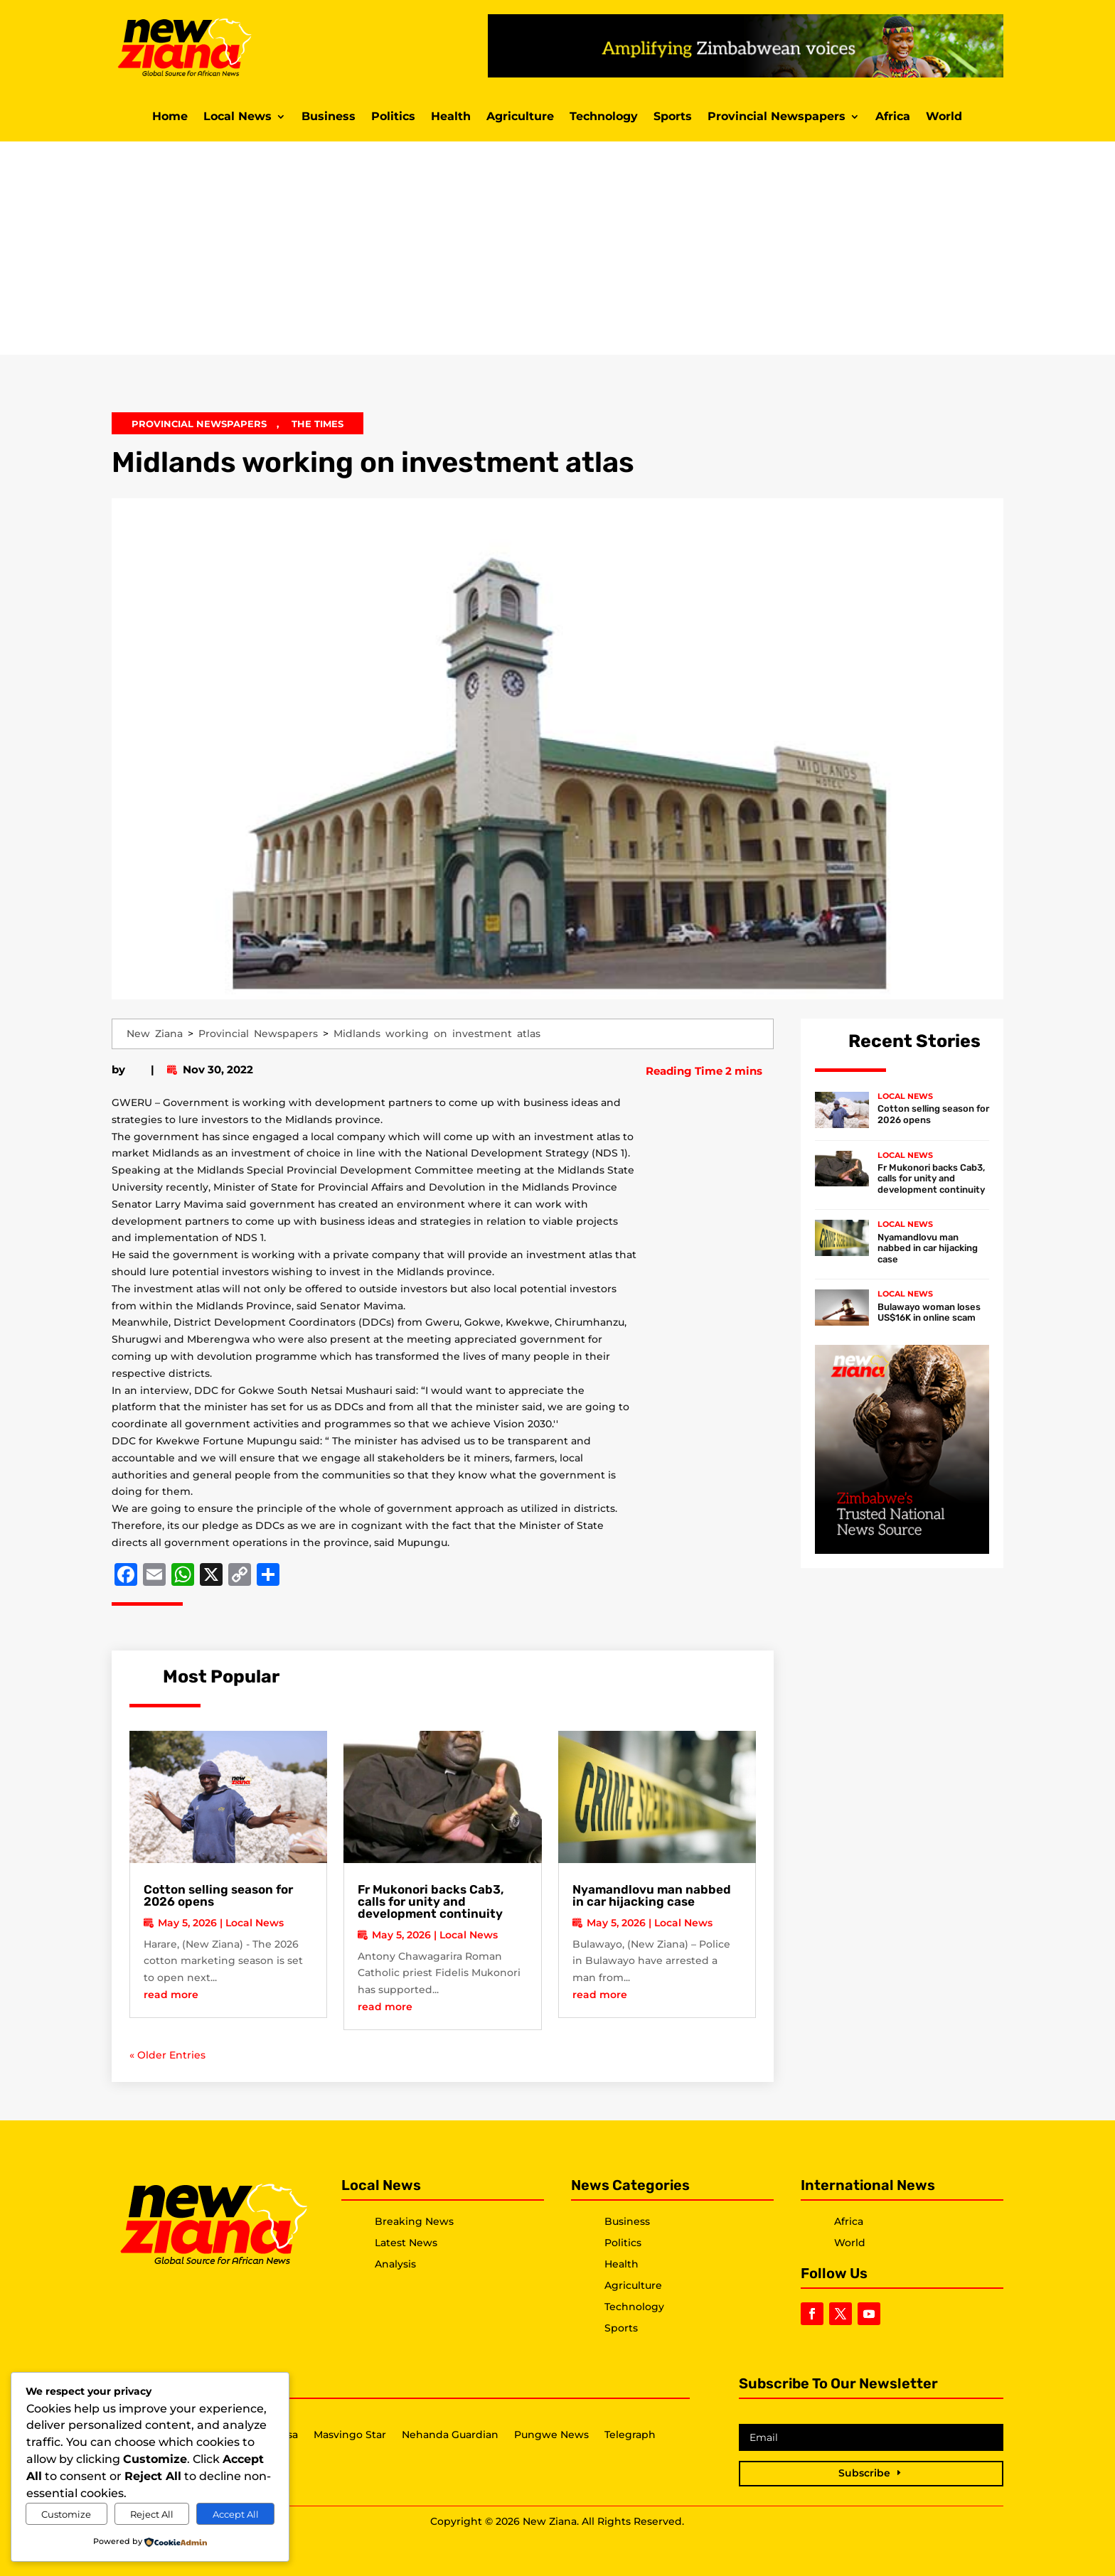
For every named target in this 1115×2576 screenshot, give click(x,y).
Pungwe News (551, 2435)
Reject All (152, 2514)
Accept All (236, 2514)
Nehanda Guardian (450, 2435)
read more (171, 1994)
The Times (317, 423)
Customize (66, 2514)
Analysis (395, 2264)
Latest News (406, 2242)
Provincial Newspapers (776, 117)
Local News (237, 117)
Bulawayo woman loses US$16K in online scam (929, 1313)
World (944, 117)
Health (451, 117)
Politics (393, 117)
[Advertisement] (557, 248)
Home (170, 117)
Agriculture (520, 117)
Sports (672, 117)
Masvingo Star (350, 2435)
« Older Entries (167, 2055)
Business (329, 117)
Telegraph (630, 2435)
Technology (604, 117)
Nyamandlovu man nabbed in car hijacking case (651, 1895)
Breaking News (414, 2221)
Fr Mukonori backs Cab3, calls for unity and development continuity (431, 1901)
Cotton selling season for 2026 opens (218, 1895)
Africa (892, 117)
